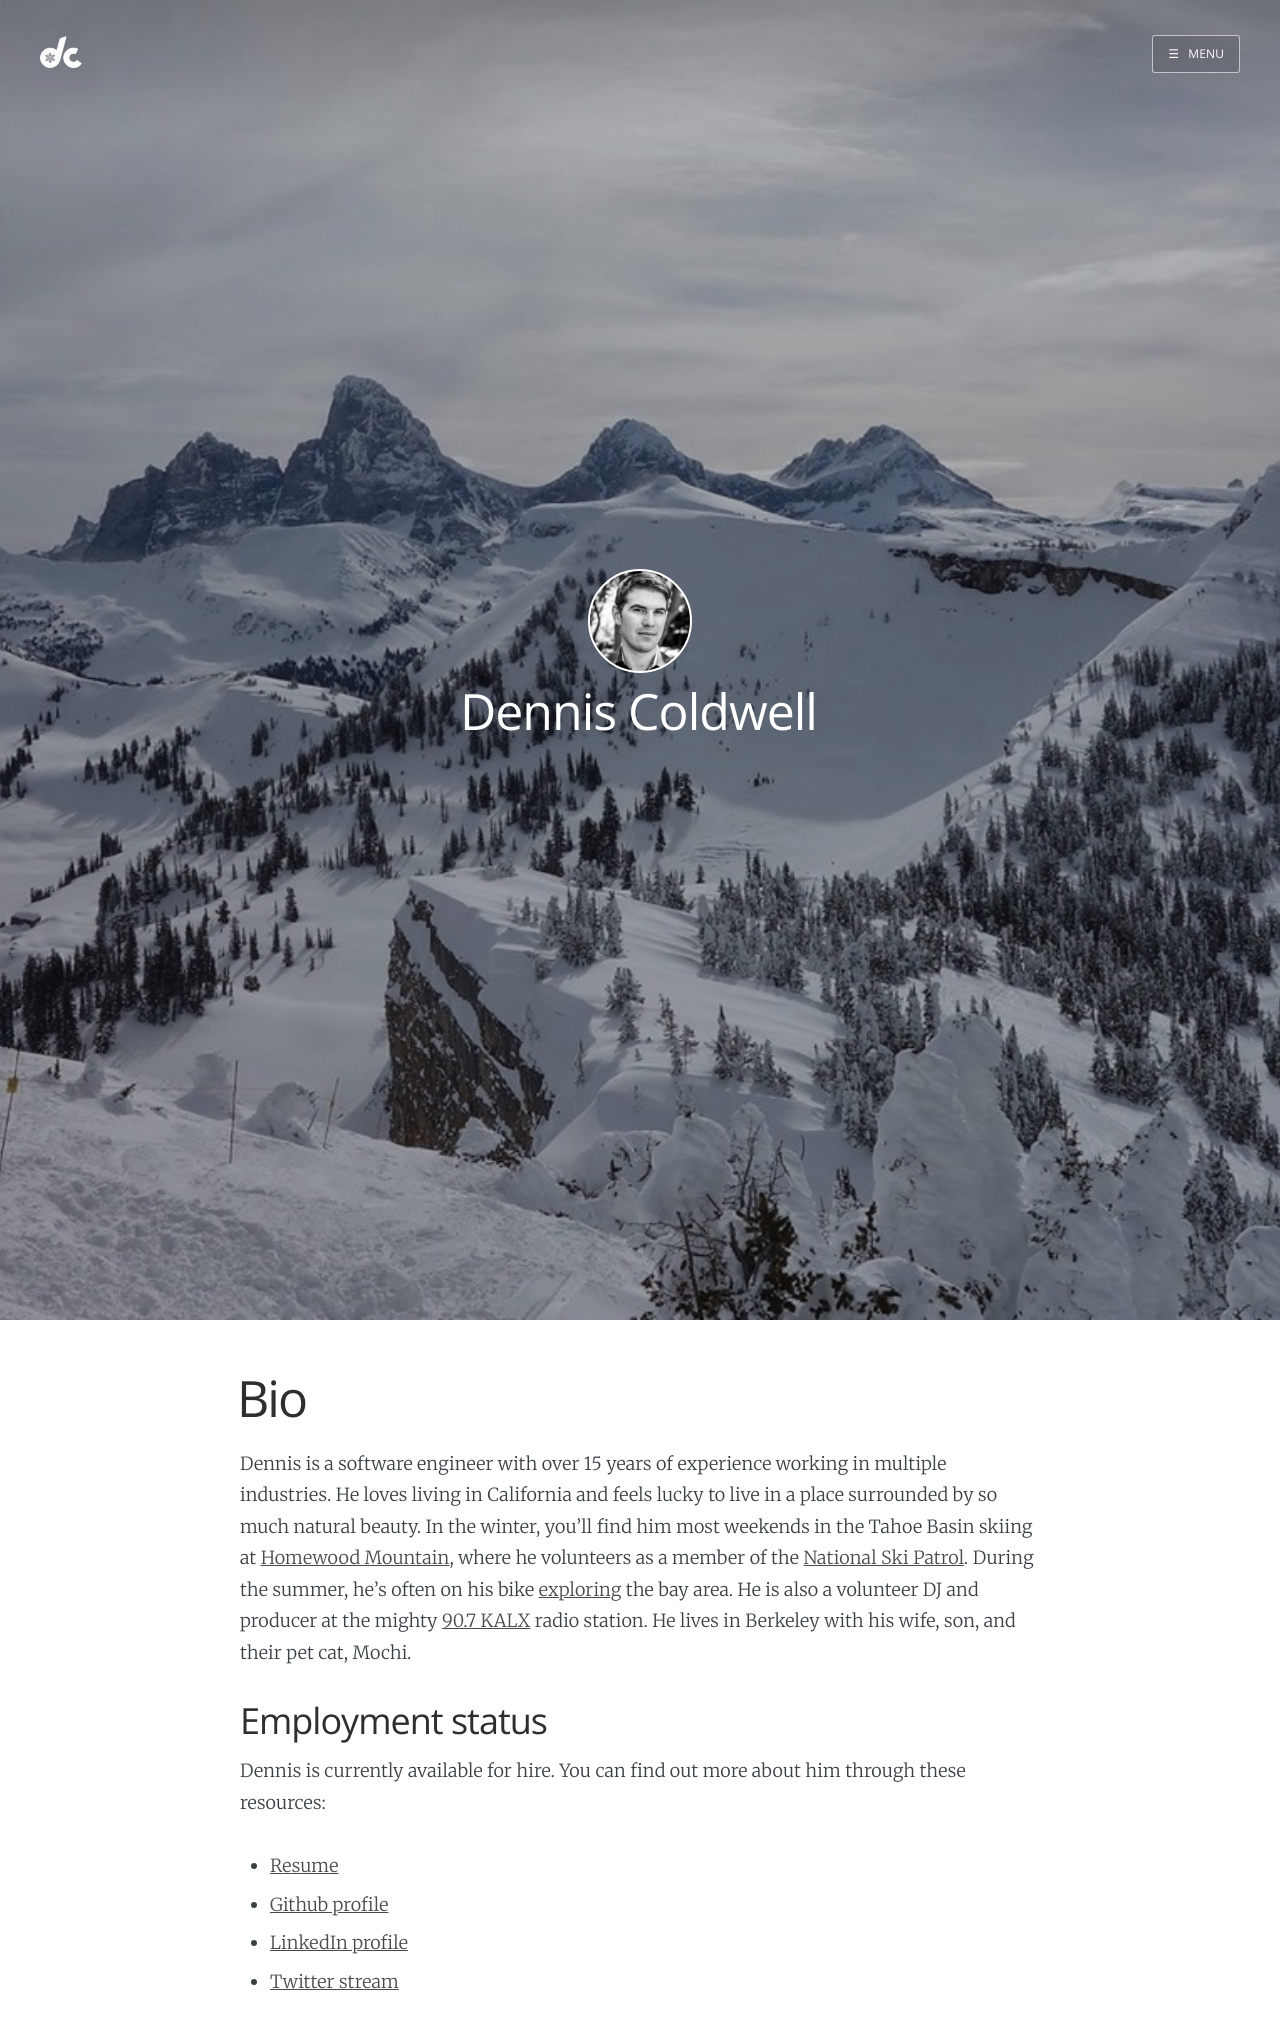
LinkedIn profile (339, 1942)
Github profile (329, 1904)
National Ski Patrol (883, 1557)
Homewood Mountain (355, 1557)
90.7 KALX (486, 1620)
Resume (304, 1865)
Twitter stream (334, 1981)
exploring (580, 1589)
